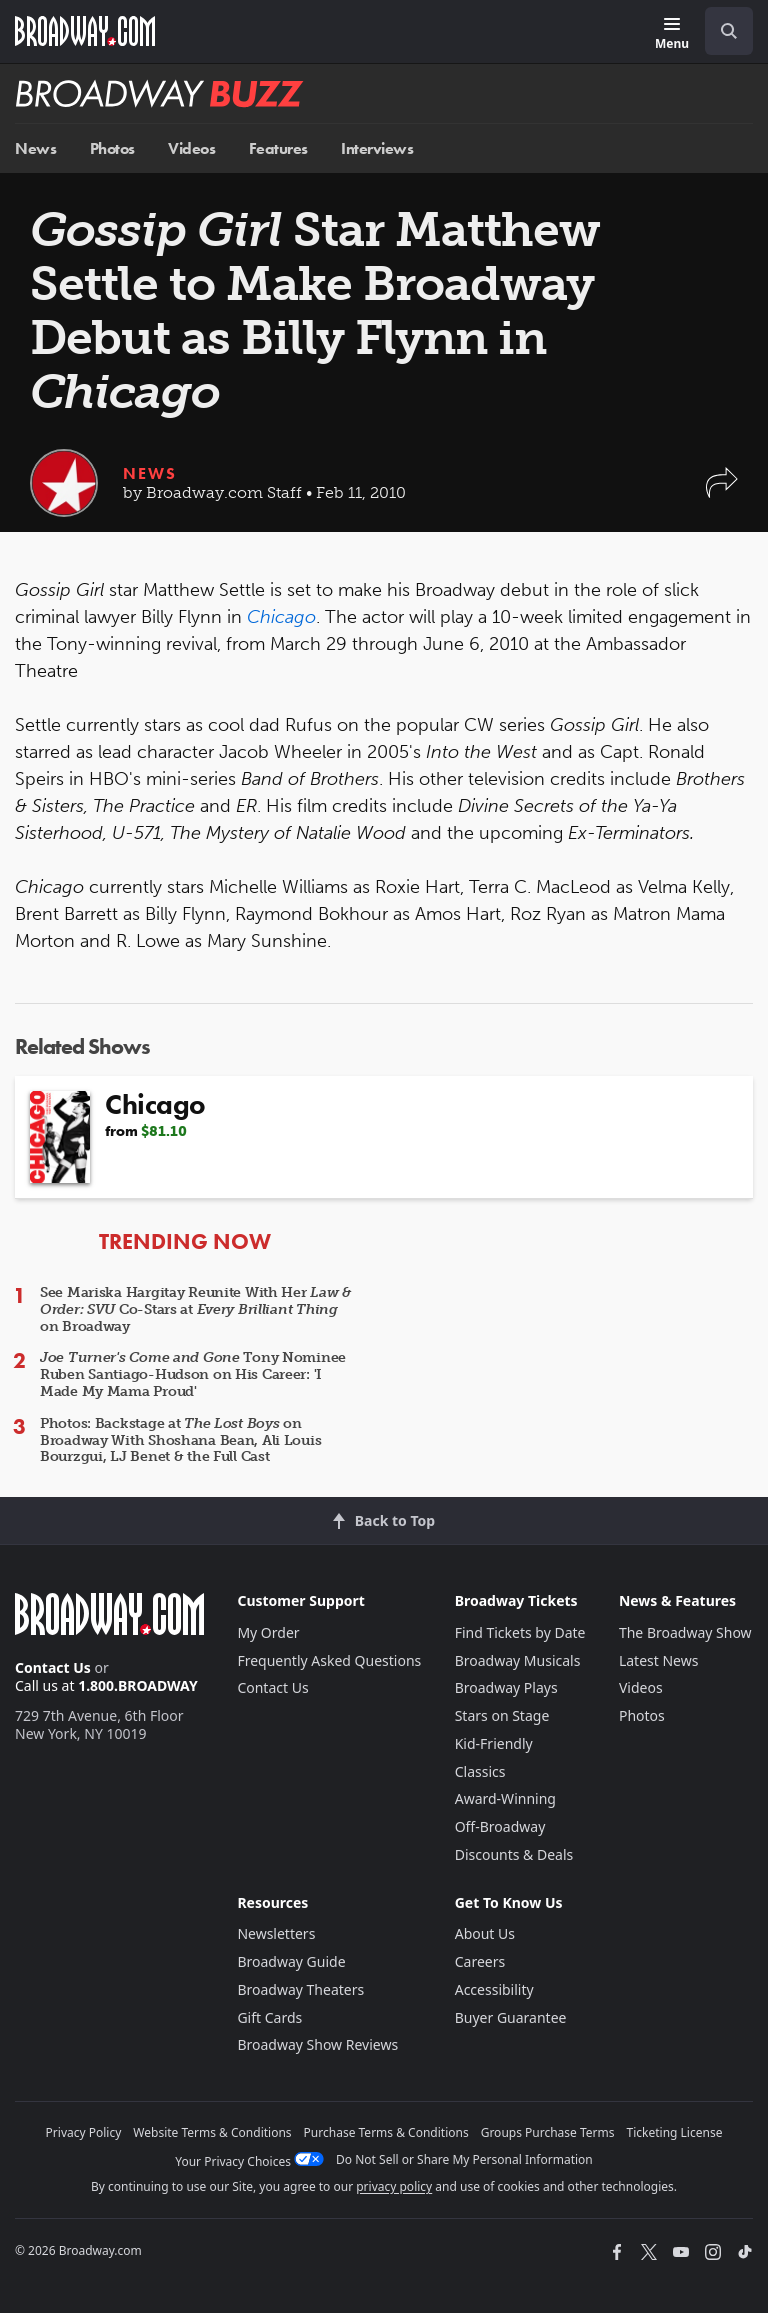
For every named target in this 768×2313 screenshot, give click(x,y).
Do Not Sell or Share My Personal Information (464, 2159)
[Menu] (672, 34)
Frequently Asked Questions (329, 1660)
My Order (268, 1632)
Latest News (659, 1660)
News (35, 148)
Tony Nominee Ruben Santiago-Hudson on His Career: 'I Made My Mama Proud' (193, 1374)
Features (278, 148)
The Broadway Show (685, 1632)
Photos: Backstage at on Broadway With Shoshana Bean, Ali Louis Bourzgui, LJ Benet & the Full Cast (180, 1440)
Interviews (377, 148)
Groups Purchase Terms (548, 2132)
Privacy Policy (84, 2132)
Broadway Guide (291, 1961)
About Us (485, 1933)
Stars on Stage (502, 1715)
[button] (722, 492)
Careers (480, 1961)
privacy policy (394, 2186)
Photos (112, 148)
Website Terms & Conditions (212, 2132)
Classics (480, 1771)
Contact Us (53, 1667)
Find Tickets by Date (520, 1632)
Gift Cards (269, 2017)
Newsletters (276, 1933)
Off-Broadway (500, 1826)
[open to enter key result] (729, 31)
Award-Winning (505, 1798)
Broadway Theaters (300, 1989)
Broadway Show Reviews (317, 2044)
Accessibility (494, 1989)
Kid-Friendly (494, 1743)
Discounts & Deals (514, 1854)
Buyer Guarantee (511, 2017)
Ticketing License (675, 2132)
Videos (191, 148)
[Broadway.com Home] (85, 31)
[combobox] (721, 31)
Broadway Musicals (518, 1660)
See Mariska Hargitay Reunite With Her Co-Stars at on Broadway (195, 1309)
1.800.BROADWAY (138, 1685)
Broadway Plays (506, 1687)
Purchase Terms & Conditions (386, 2132)
